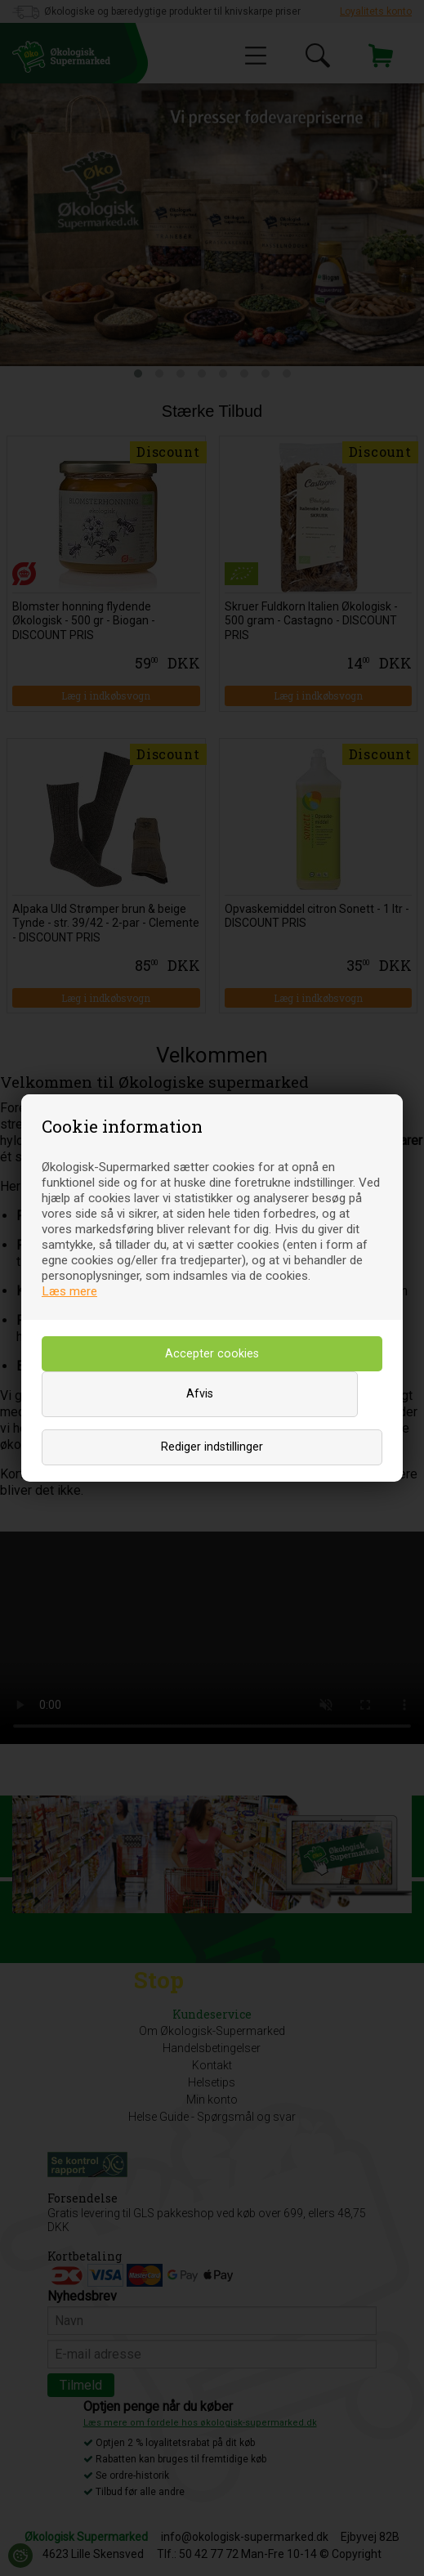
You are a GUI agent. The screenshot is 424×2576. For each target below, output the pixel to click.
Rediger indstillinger (212, 1447)
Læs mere (69, 1291)
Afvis (199, 1394)
